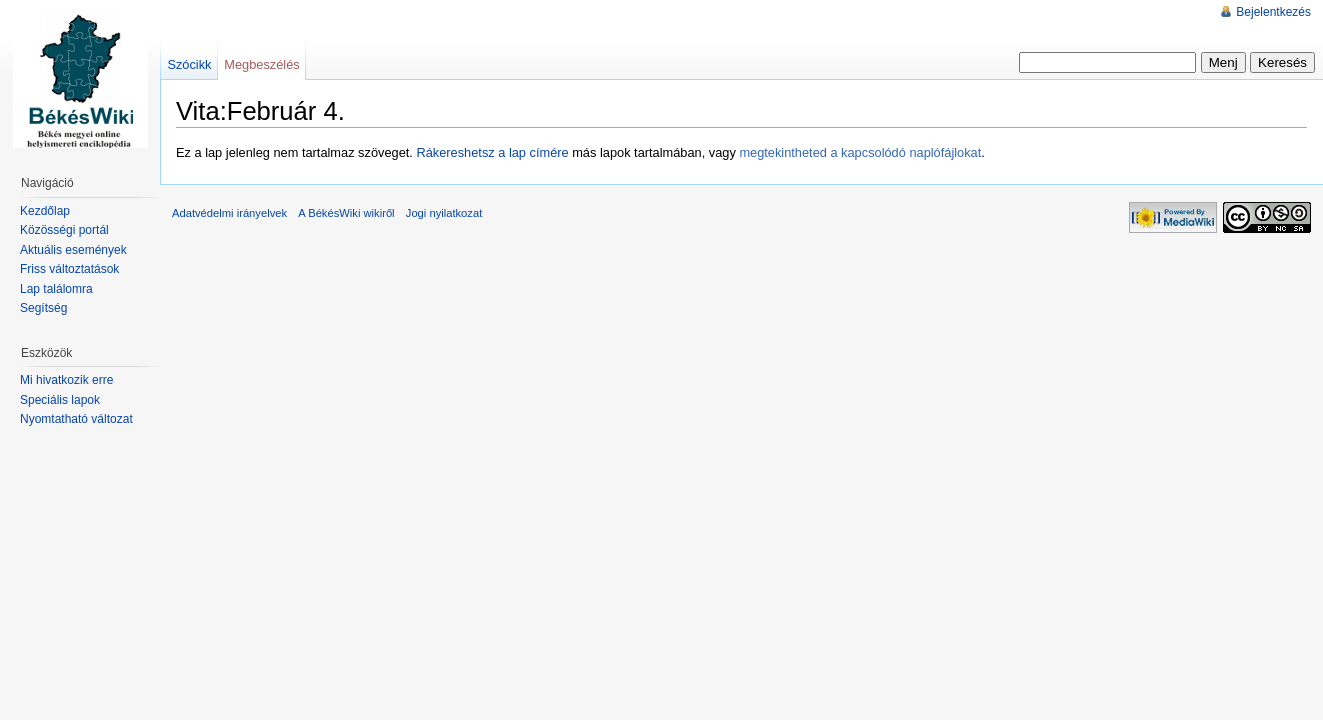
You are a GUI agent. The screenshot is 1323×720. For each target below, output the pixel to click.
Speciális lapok (60, 400)
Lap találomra (56, 289)
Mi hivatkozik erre (66, 380)
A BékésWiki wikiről (346, 213)
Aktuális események (73, 250)
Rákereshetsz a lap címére (492, 152)
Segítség (43, 308)
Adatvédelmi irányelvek (229, 213)
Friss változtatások (69, 269)
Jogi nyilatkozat (444, 213)
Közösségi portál (64, 230)
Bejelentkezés (1273, 12)
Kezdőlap (45, 211)
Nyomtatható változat (76, 419)
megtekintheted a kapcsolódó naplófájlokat (860, 152)
